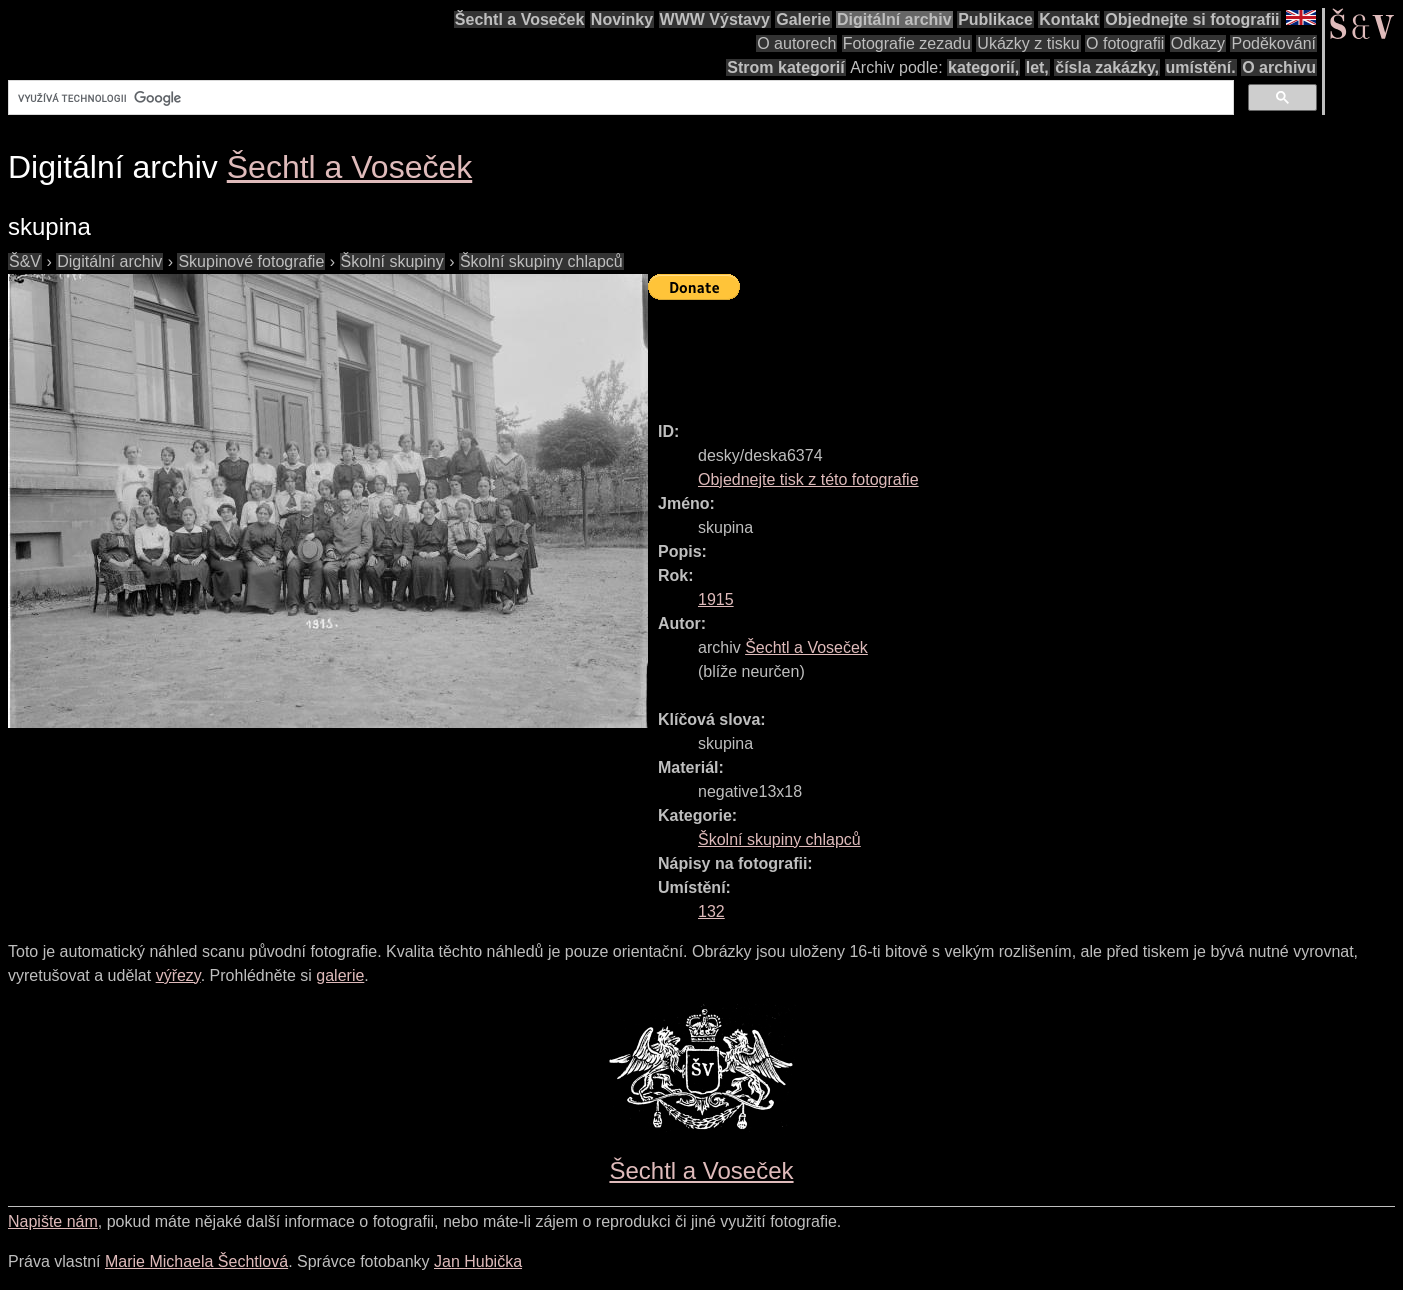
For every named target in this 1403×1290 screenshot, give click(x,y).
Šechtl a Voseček (520, 19)
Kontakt (1069, 19)
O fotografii (1125, 43)
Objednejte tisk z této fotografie (808, 479)
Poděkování (1273, 43)
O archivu (1279, 67)
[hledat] (619, 98)
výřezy (178, 975)
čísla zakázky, (1107, 67)
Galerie (803, 19)
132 (711, 911)
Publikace (995, 19)
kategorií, (983, 67)
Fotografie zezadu (907, 43)
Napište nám (53, 1221)
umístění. (1201, 67)
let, (1037, 67)
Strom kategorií (785, 67)
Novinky (622, 19)
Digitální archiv (894, 19)
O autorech (796, 43)
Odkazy (1198, 43)
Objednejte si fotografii (1192, 19)
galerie (340, 975)
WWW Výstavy (715, 19)
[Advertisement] (1012, 352)
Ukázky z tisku (1028, 43)
